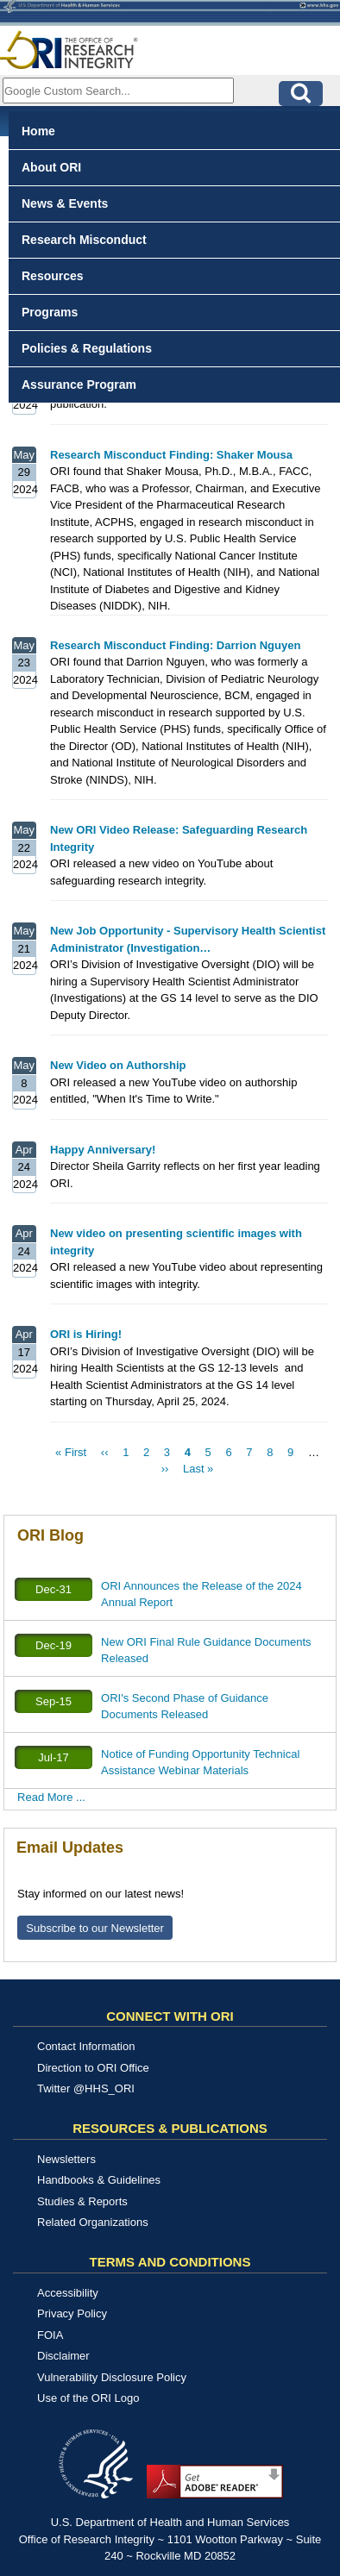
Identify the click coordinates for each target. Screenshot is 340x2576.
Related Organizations (92, 2222)
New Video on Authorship (118, 1065)
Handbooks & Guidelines (99, 2179)
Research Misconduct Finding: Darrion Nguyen (175, 645)
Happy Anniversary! (102, 1149)
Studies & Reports (82, 2201)
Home (38, 131)
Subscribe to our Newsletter (95, 1928)
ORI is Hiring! (86, 1334)
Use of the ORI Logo (88, 2398)
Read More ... (51, 1797)
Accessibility (67, 2292)
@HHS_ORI (104, 2088)
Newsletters (66, 2159)
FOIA (50, 2335)
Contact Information (86, 2046)
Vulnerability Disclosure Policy (111, 2377)
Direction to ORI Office (93, 2067)
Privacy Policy (72, 2313)
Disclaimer (63, 2355)
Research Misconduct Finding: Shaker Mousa (171, 454)
